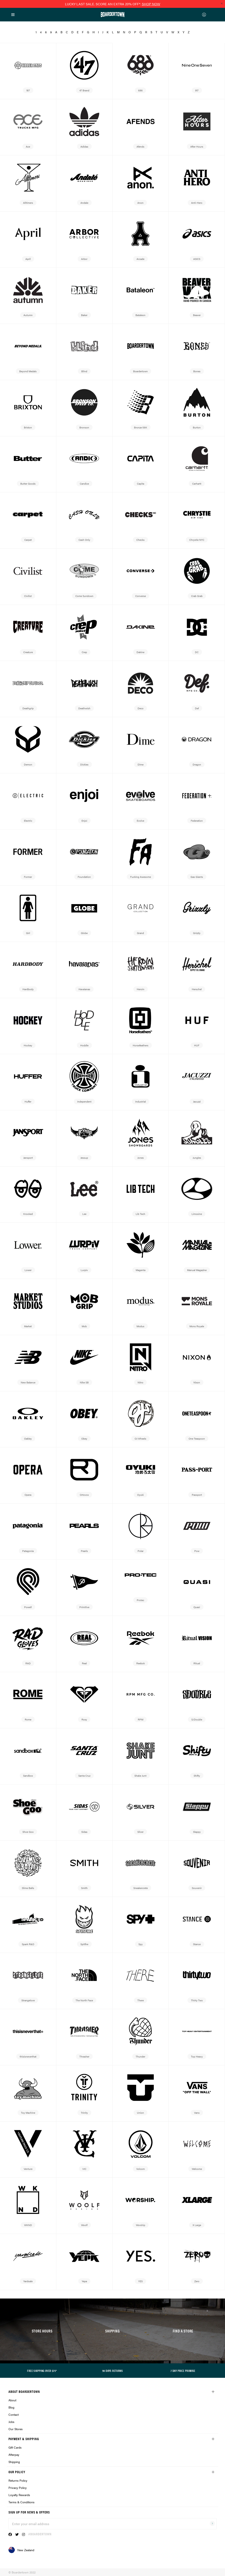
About (12, 2400)
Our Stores (15, 2429)
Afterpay (13, 2454)
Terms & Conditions (21, 2502)
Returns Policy (17, 2480)
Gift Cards (15, 2447)
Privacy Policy (17, 2487)
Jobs (11, 2422)
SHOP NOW (151, 3)
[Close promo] (221, 3)
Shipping (14, 2462)
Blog (11, 2407)
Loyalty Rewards (19, 2495)
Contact (13, 2414)
